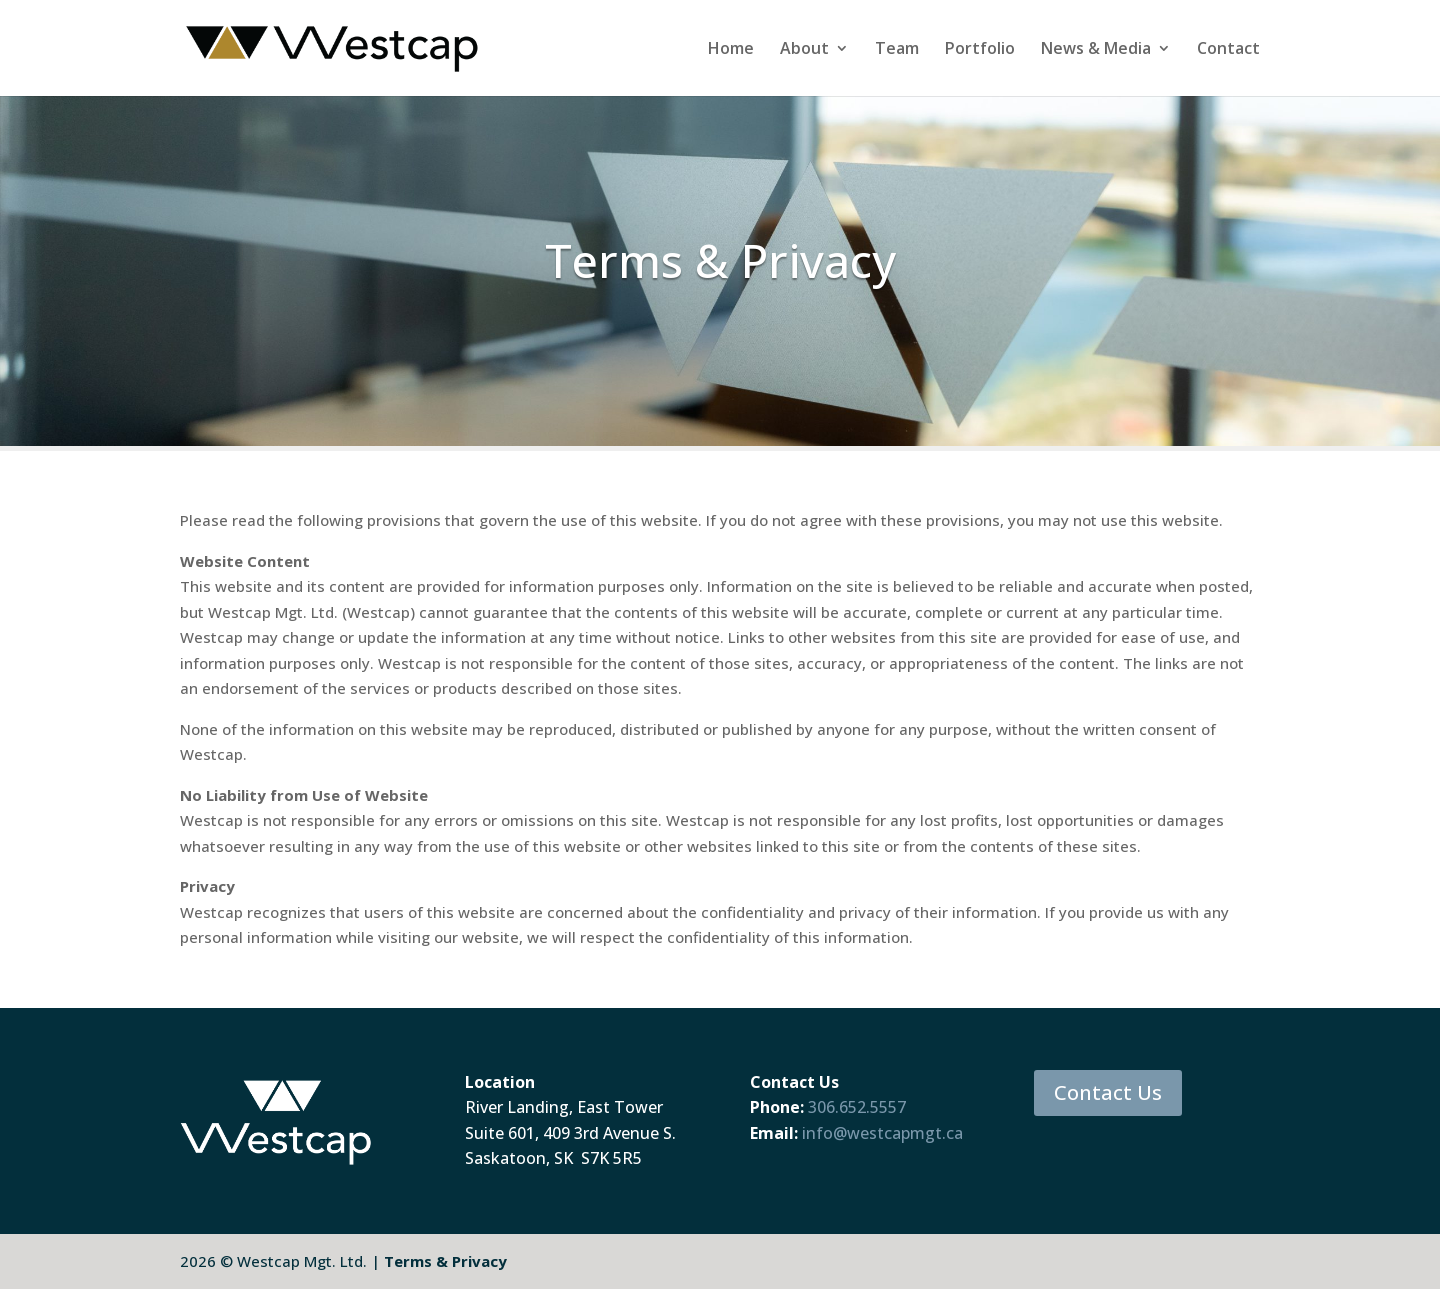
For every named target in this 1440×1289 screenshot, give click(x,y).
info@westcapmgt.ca (882, 1133)
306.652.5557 (857, 1107)
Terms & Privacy (445, 1261)
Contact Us (1108, 1092)
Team (897, 50)
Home (731, 50)
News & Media (1096, 50)
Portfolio (980, 50)
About (804, 50)
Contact (1228, 50)
